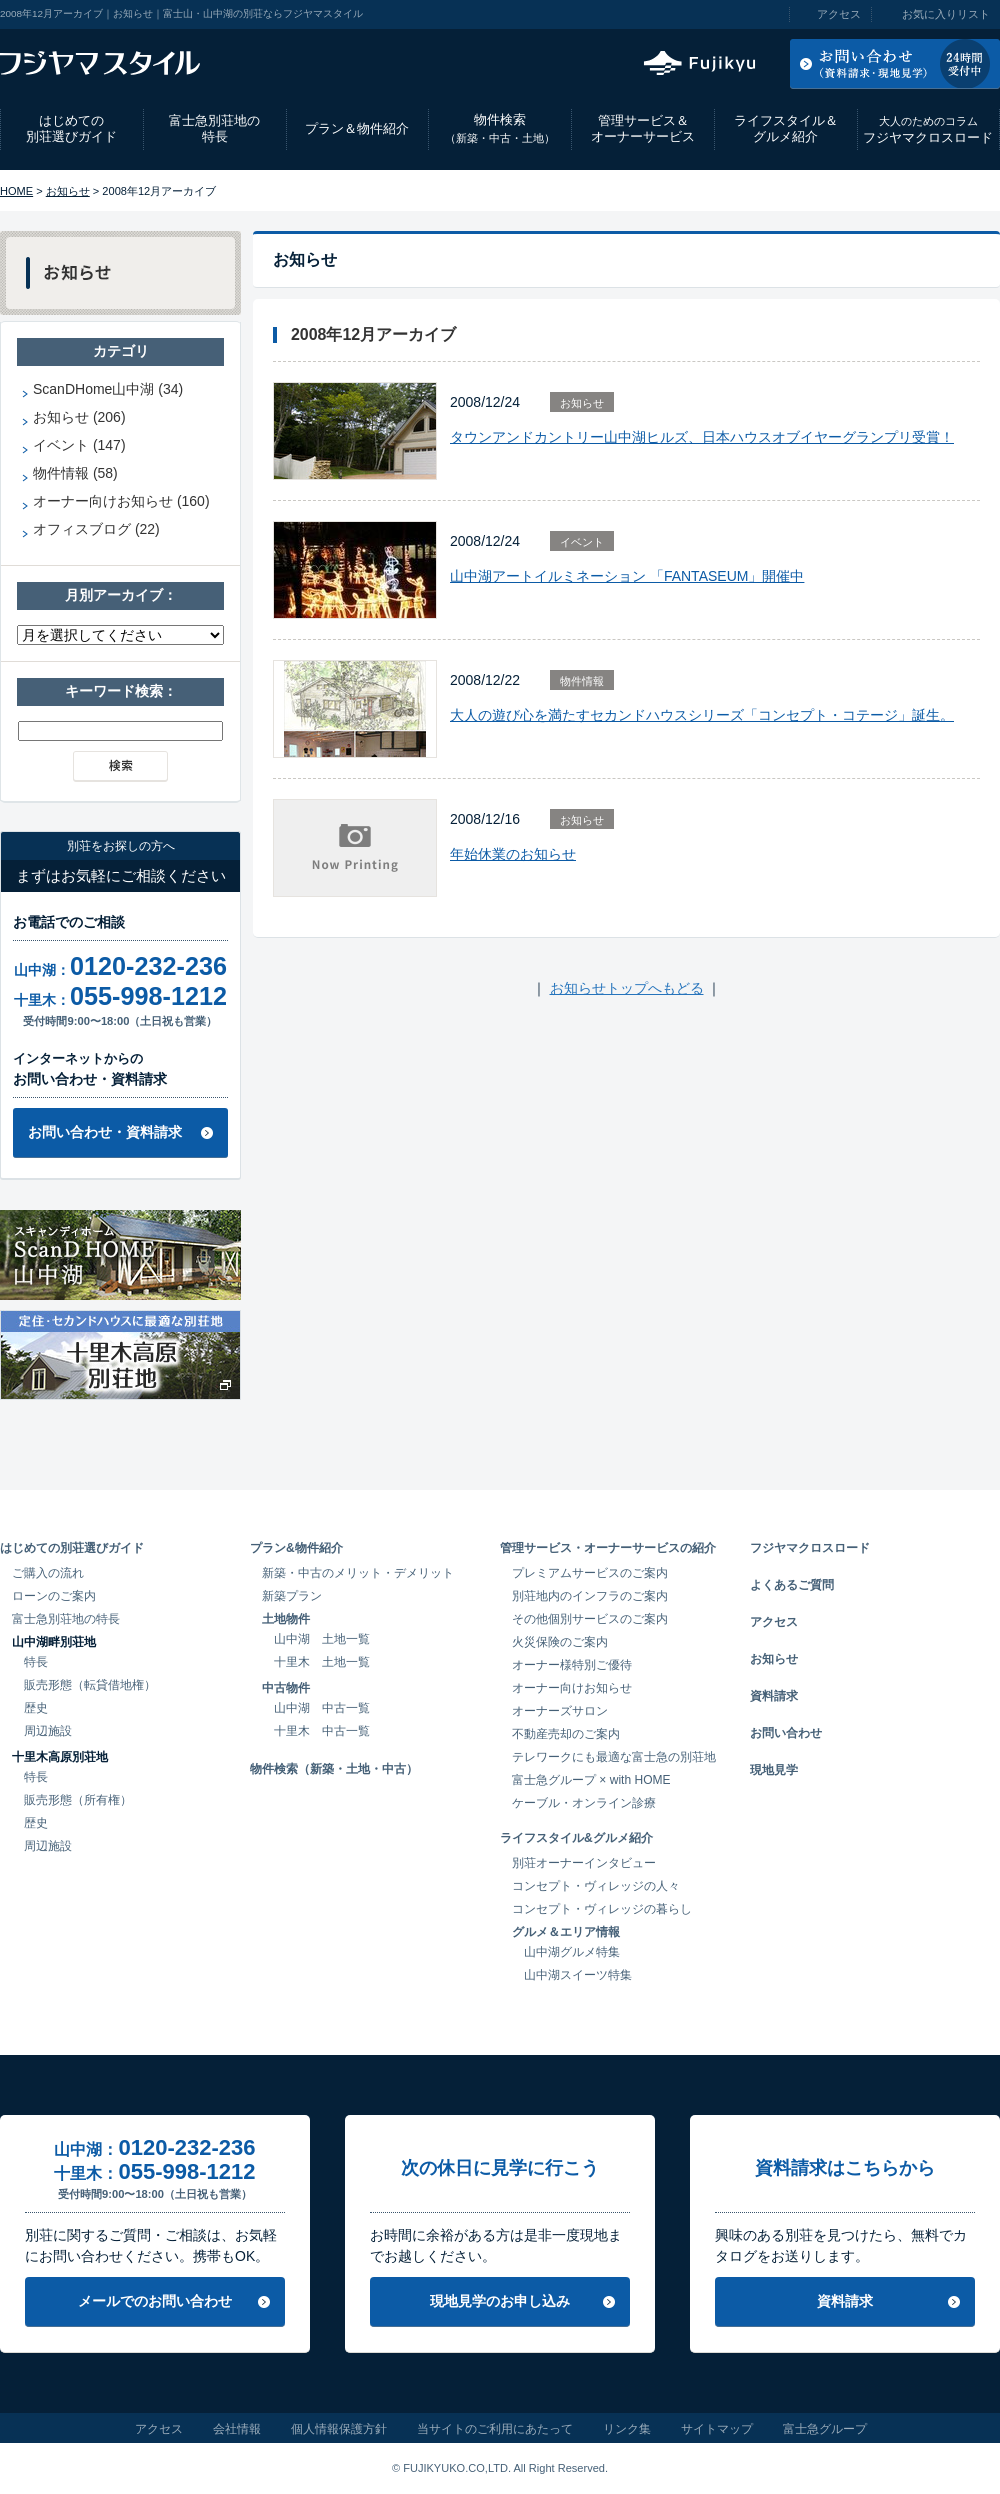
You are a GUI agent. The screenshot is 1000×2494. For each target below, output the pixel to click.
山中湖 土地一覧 (322, 1639)
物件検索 (500, 128)
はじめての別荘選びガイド (71, 129)
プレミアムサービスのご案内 (590, 1573)
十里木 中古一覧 (322, 1731)
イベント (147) (79, 445)
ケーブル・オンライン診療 (584, 1803)
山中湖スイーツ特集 (578, 1975)
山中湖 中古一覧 (322, 1708)
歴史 (36, 1708)
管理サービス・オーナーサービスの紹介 (608, 1548)
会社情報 (237, 2429)
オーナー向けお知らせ (572, 1688)
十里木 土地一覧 (322, 1662)
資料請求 (774, 1696)
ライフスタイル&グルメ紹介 (576, 1838)
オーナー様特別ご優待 (572, 1665)
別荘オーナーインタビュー (584, 1863)
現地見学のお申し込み (500, 2301)
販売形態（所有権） (78, 1800)
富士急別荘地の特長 (214, 129)
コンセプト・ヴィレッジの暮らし (602, 1909)
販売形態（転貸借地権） (90, 1685)
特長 (36, 1662)
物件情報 (582, 681)
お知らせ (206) (79, 417)
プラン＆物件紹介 (357, 128)
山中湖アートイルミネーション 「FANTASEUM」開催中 (627, 576)
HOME (16, 191)
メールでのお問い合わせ (155, 2301)
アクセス (839, 14)
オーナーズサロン (560, 1711)
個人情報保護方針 (339, 2429)
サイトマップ (717, 2429)
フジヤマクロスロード (928, 129)
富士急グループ (825, 2429)
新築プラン (292, 1596)
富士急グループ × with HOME (591, 1780)
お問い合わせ (786, 1733)
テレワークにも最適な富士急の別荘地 (614, 1757)
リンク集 (627, 2429)
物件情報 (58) (75, 473)
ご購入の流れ (48, 1573)
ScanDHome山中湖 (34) (108, 389)
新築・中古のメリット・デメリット (358, 1573)
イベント (582, 542)
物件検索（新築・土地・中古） (334, 1769)
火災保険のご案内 (560, 1642)
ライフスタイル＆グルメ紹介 (786, 129)
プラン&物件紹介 (296, 1548)
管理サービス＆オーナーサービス (643, 129)
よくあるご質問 (792, 1585)
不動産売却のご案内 (566, 1734)
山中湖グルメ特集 (572, 1952)
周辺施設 (48, 1731)
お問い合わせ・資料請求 (105, 1132)
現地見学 (774, 1770)
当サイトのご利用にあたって (495, 2429)
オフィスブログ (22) (96, 529)
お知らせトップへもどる (627, 988)
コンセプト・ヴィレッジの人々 (596, 1886)
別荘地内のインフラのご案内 (590, 1596)
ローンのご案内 (54, 1596)
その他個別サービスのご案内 (590, 1619)
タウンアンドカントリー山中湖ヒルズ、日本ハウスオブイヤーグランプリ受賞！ (702, 437)
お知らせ (68, 191)
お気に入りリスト (946, 14)
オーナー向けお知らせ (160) (121, 501)
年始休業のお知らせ (513, 854)
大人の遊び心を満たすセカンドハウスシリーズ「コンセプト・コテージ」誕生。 (702, 715)
